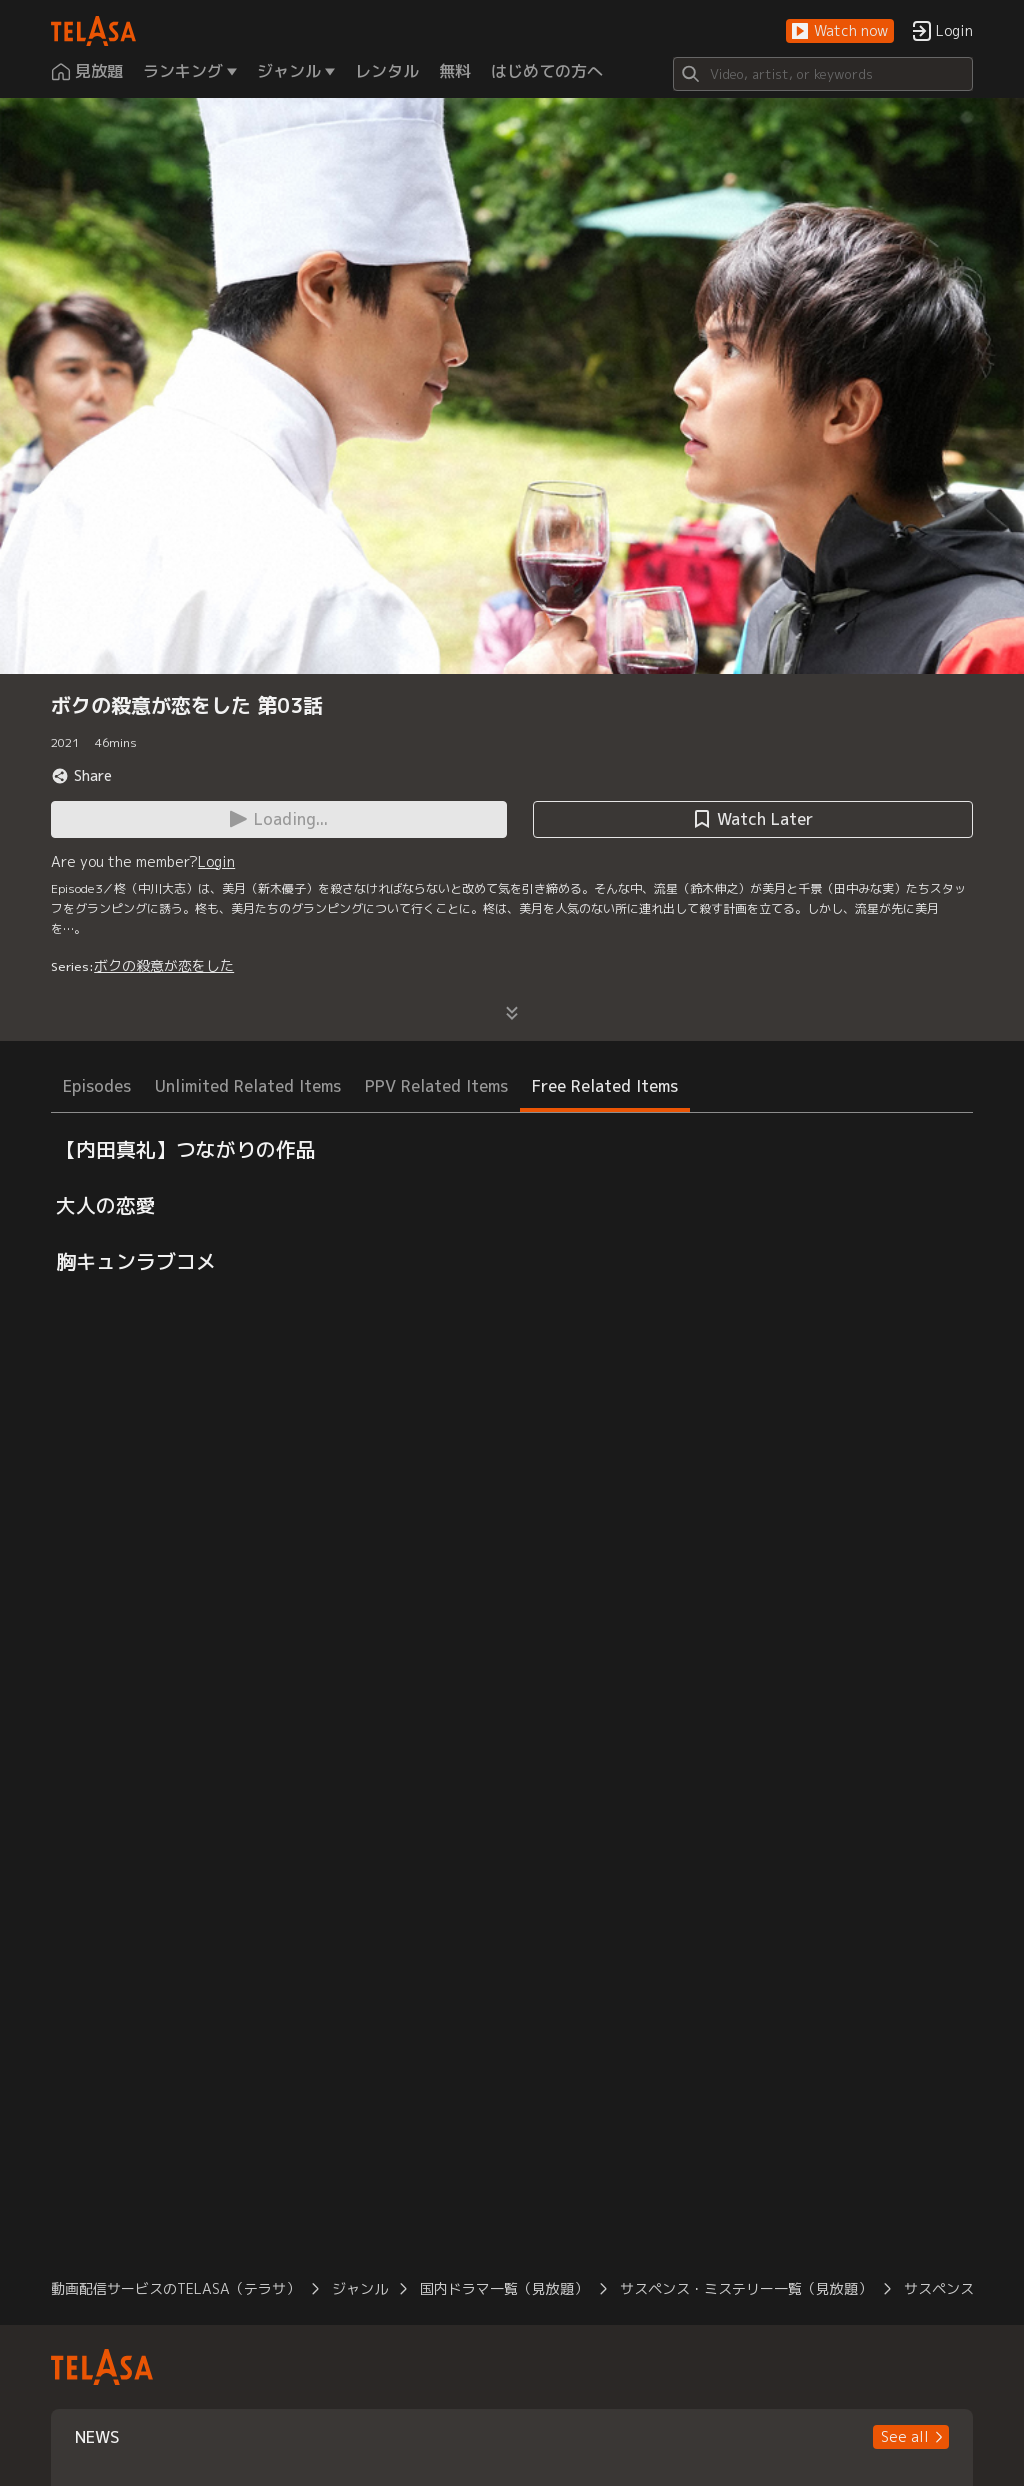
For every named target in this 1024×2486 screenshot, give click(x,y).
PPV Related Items (436, 1086)
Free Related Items (605, 1086)
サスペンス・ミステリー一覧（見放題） (746, 2288)
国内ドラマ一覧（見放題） (504, 2288)
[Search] (823, 74)
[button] (840, 31)
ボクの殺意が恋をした (164, 965)
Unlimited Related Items (248, 1086)
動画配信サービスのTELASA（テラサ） (175, 2288)
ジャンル (360, 2288)
